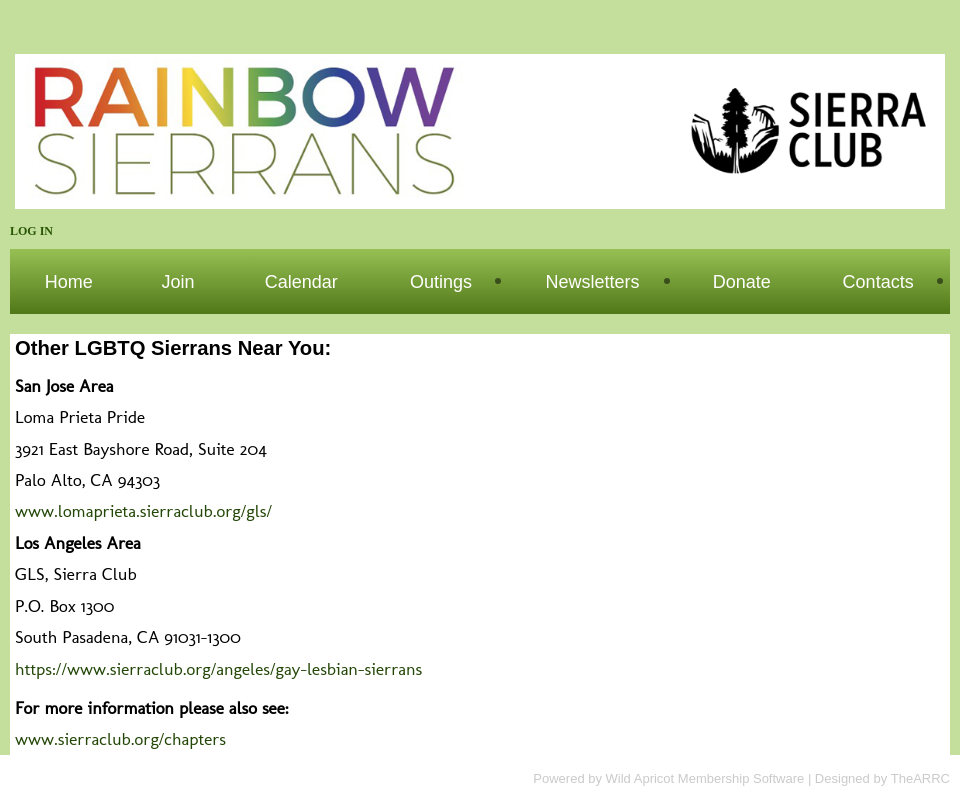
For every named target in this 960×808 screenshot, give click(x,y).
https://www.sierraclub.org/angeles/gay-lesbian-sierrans (218, 668)
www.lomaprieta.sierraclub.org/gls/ (143, 510)
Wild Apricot (640, 778)
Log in (31, 231)
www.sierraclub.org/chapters (120, 738)
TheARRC (920, 778)
